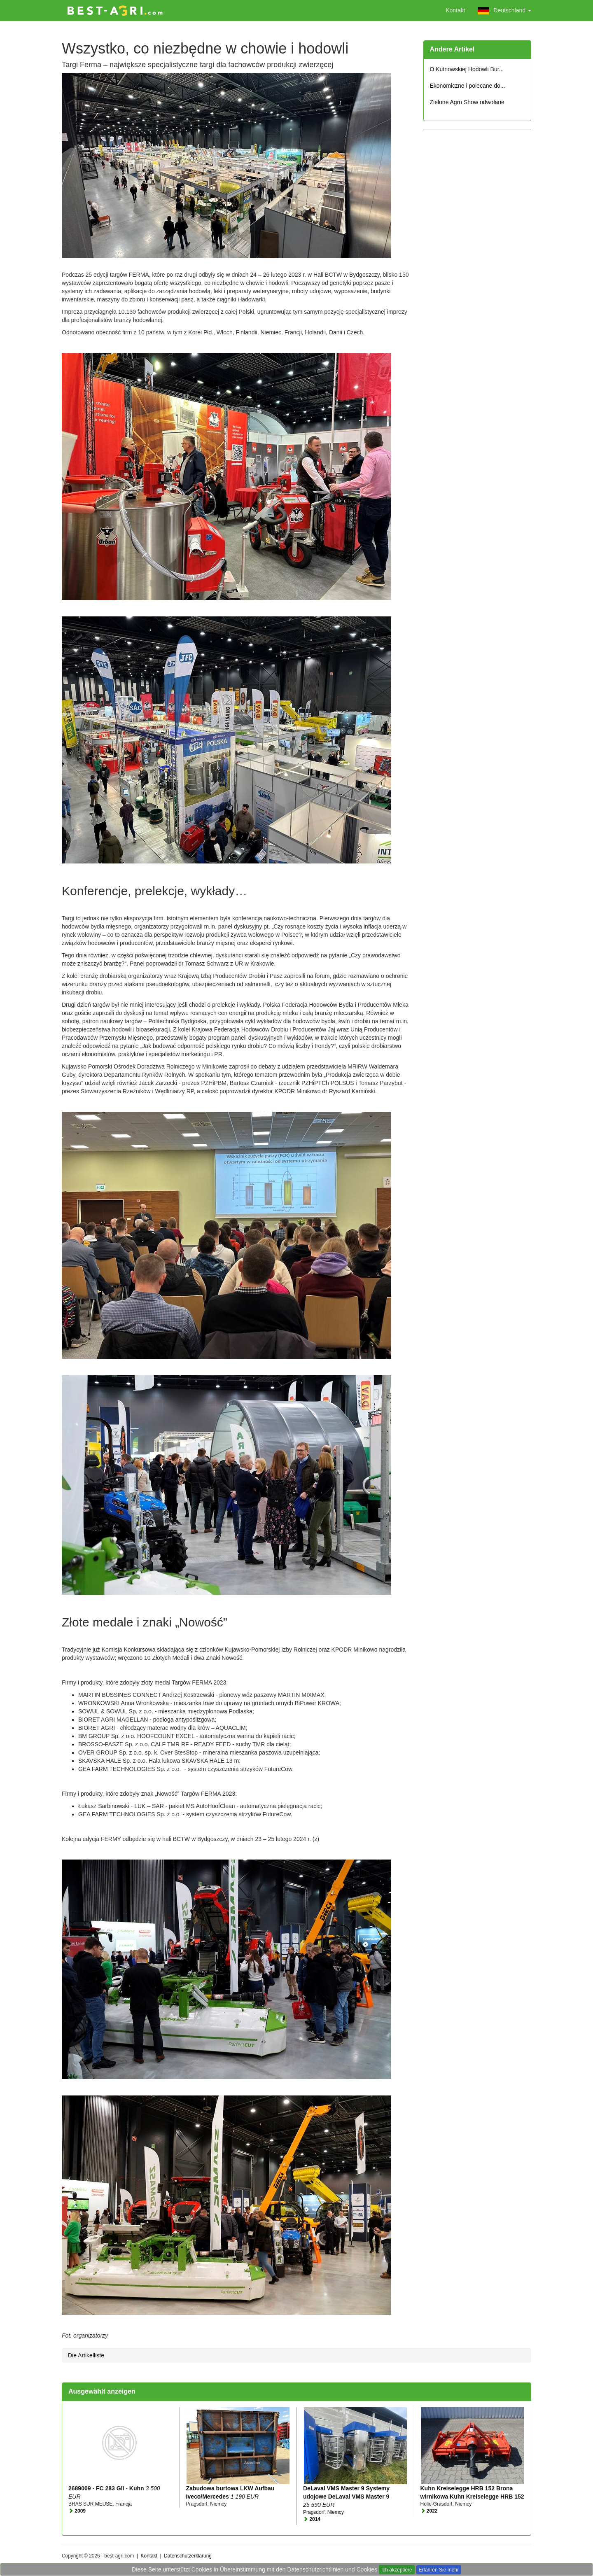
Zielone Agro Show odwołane (467, 102)
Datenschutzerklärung (188, 2556)
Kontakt (455, 10)
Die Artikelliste (86, 2355)
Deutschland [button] (504, 10)
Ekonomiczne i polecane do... (467, 85)
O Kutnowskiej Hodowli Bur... (467, 69)
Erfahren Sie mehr (439, 2570)
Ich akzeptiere (396, 2570)
